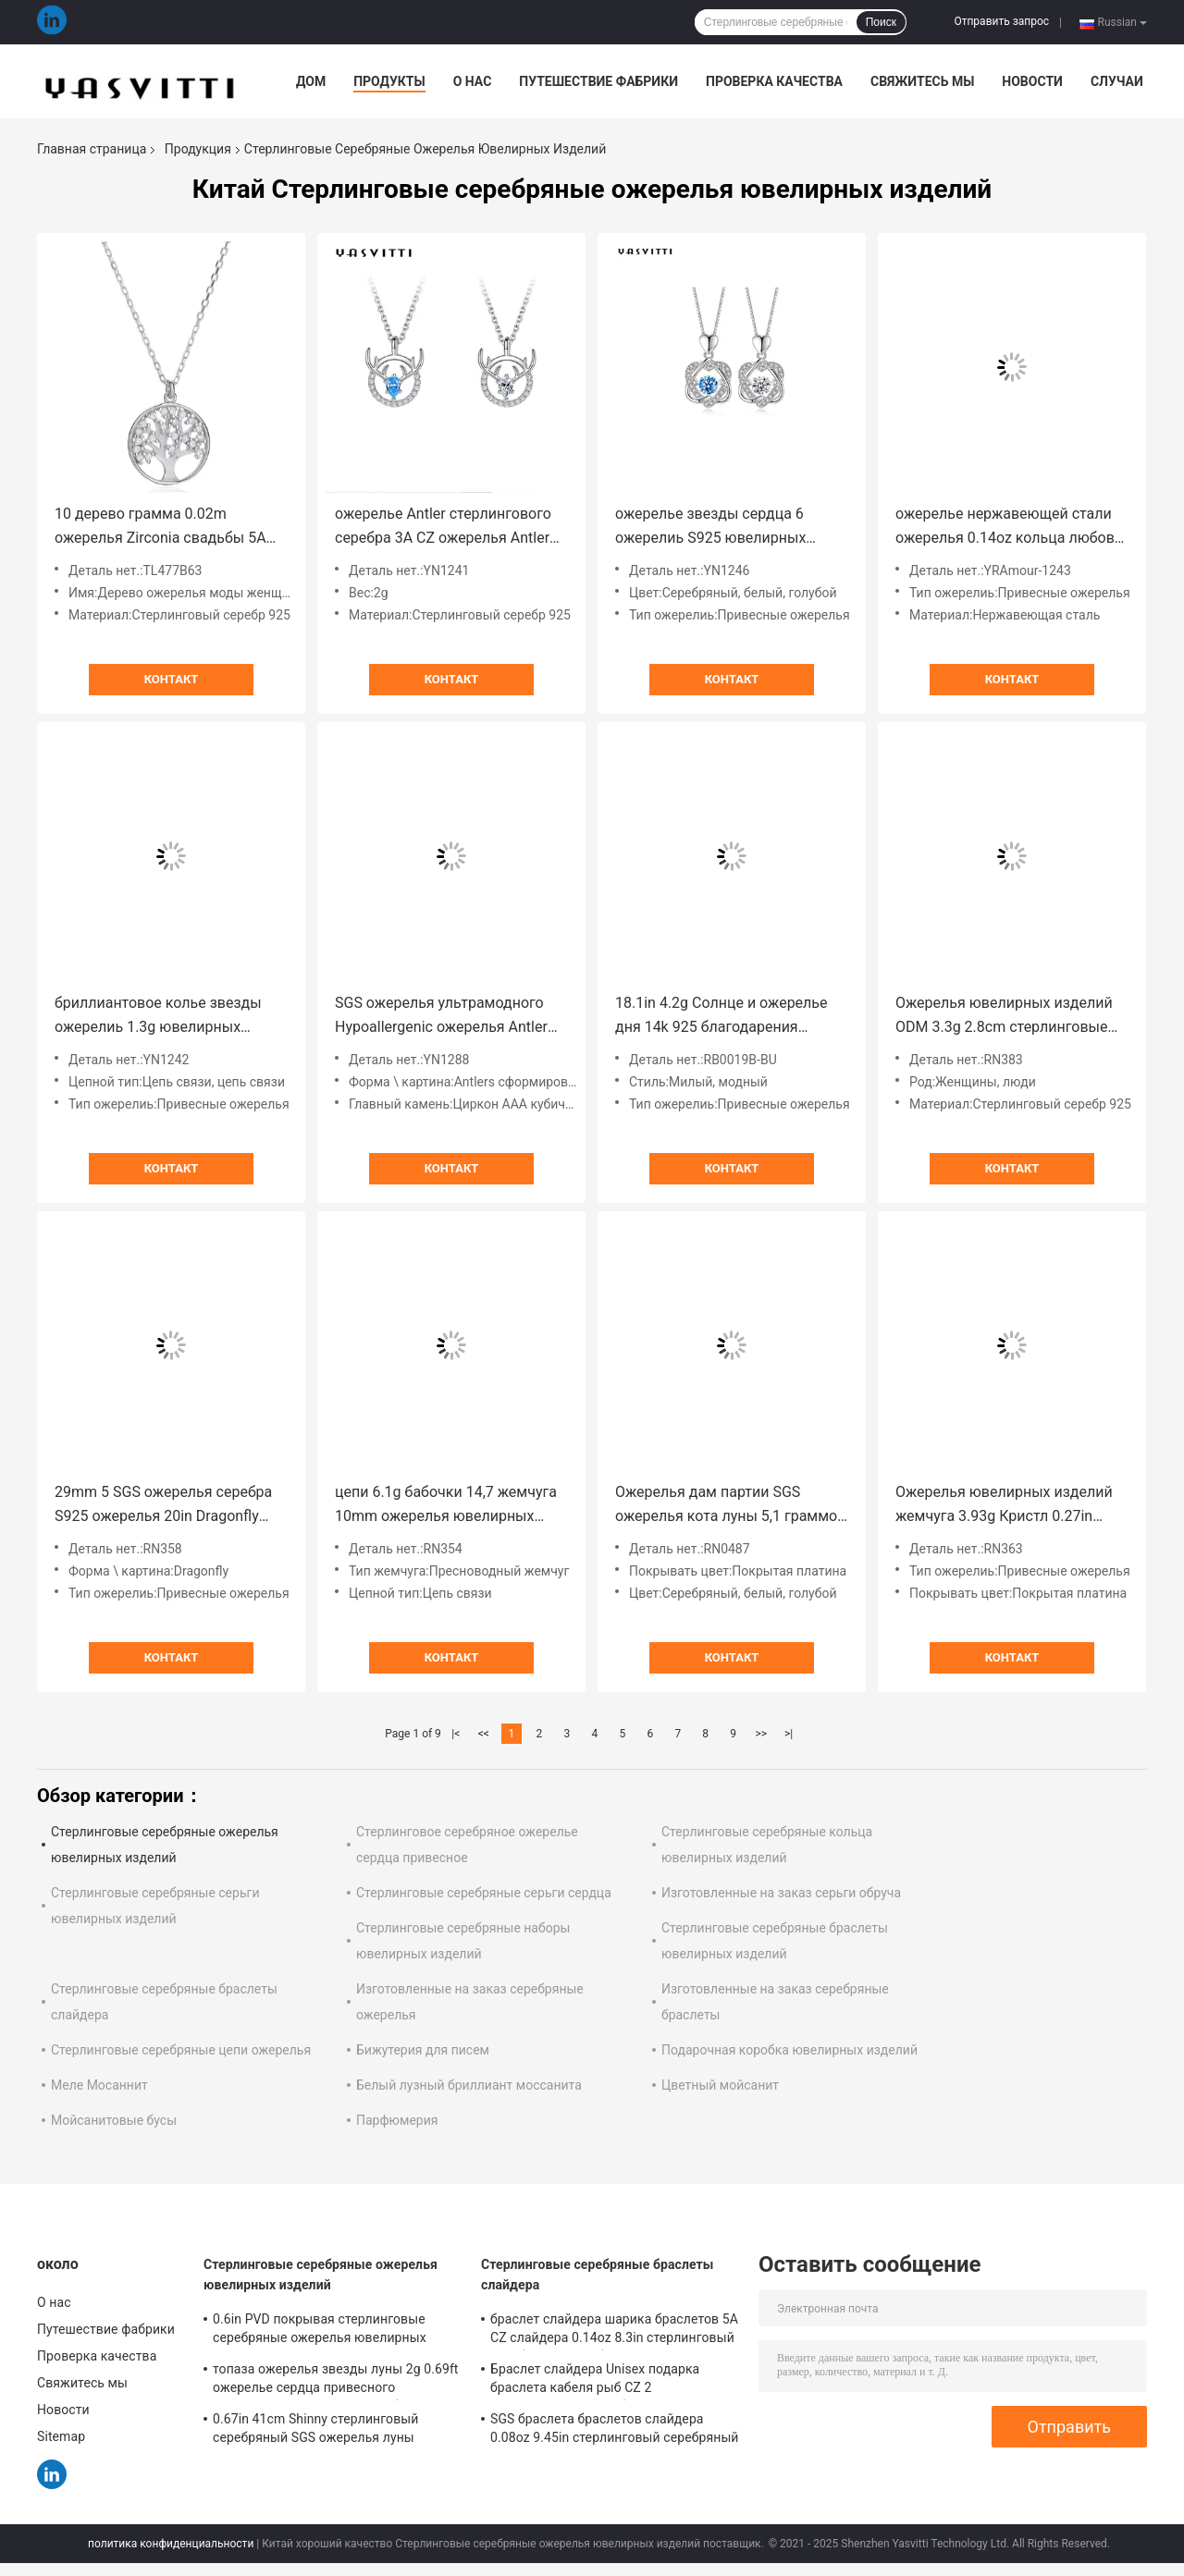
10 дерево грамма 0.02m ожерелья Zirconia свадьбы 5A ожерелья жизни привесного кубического (160, 527)
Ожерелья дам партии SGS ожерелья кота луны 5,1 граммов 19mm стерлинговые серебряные (731, 1505)
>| (788, 1733)
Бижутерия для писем (422, 2049)
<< (483, 1733)
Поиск (881, 22)
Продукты (389, 81)
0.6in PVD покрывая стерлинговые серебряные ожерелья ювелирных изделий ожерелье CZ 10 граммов (319, 2331)
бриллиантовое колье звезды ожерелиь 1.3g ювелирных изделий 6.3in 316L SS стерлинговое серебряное (158, 1016)
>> (761, 1733)
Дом (311, 81)
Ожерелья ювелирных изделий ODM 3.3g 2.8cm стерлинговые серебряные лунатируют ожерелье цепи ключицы (1004, 1016)
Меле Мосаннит (99, 2085)
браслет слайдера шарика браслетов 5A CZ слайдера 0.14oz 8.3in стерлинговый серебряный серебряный (614, 2331)
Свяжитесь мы (922, 81)
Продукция (198, 148)
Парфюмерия (397, 2120)
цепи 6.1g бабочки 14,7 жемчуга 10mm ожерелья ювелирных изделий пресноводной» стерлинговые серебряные (446, 1505)
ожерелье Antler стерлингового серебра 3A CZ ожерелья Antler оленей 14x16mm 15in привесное (450, 527)
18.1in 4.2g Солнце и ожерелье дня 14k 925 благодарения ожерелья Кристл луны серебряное (721, 1016)
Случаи (1117, 81)
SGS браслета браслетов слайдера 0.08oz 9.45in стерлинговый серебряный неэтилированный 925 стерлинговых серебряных (614, 2430)
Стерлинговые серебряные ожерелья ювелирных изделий (321, 2274)
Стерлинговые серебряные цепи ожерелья (181, 2049)
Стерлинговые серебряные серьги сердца (483, 1892)
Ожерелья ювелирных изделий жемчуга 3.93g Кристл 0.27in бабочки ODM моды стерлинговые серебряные (1004, 1505)
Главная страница (91, 148)
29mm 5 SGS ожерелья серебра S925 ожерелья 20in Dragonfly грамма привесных (163, 1505)
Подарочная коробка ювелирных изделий (789, 2049)
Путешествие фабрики (598, 81)
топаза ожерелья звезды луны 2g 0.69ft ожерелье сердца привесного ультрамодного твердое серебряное (336, 2380)
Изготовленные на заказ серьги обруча (781, 1892)
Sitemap (61, 2436)
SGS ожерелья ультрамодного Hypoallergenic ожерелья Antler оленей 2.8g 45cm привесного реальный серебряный (441, 1016)
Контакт (171, 679)
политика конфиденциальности (170, 2543)
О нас (472, 81)
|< (455, 1733)
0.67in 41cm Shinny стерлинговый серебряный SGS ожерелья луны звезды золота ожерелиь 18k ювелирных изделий (315, 2430)
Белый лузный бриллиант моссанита (469, 2085)
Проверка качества (774, 81)
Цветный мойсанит (720, 2085)
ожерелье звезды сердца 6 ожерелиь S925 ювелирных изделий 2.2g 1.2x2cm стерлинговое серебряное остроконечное (710, 527)
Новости (1032, 81)
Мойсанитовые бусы (114, 2120)
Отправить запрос (1001, 21)
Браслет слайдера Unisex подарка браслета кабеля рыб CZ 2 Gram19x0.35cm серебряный (594, 2380)
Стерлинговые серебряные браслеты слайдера (597, 2274)
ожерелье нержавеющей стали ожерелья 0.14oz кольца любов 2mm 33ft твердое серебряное (1005, 527)
